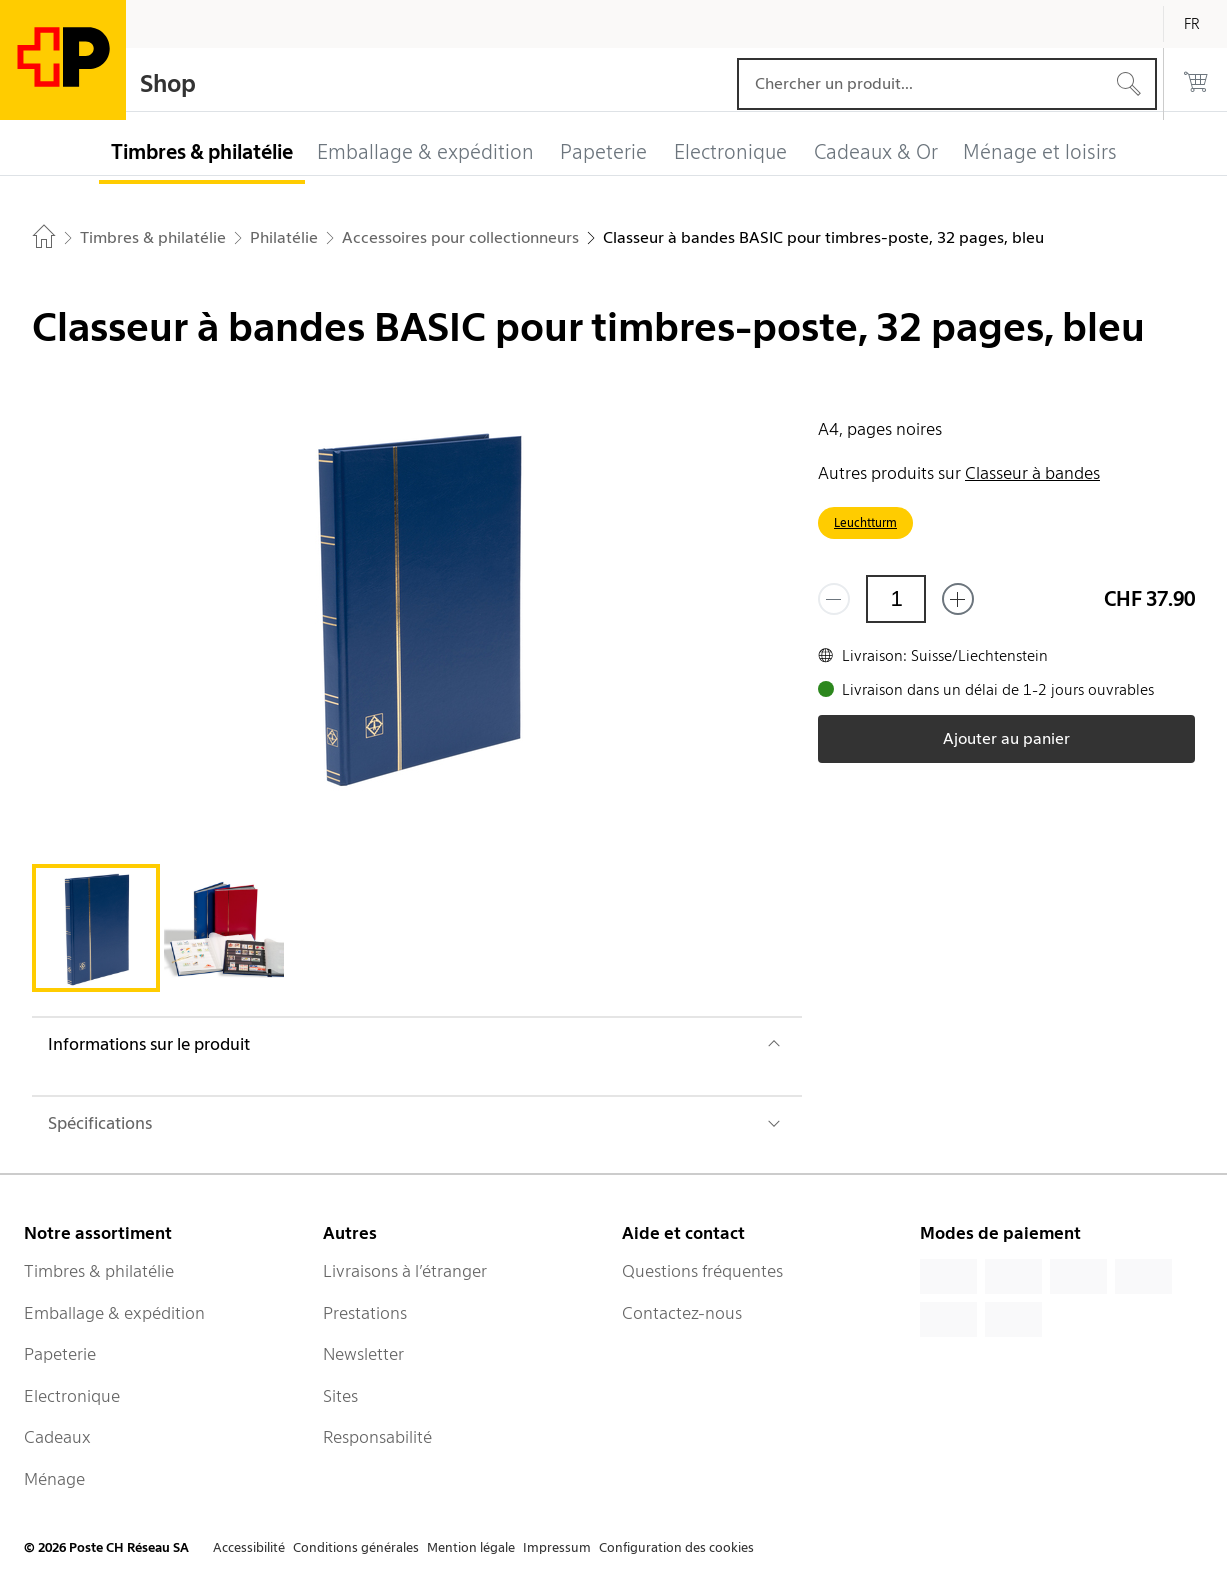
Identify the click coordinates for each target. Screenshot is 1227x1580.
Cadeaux (57, 1437)
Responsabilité (377, 1437)
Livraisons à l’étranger (405, 1271)
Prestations (365, 1313)
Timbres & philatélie (99, 1271)
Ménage (54, 1479)
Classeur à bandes (1032, 473)
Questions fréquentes (702, 1271)
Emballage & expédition (114, 1313)
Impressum (557, 1547)
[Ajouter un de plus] (958, 599)
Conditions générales (356, 1547)
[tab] (96, 928)
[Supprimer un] (834, 599)
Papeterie (60, 1354)
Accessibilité (249, 1547)
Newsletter (363, 1354)
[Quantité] (896, 599)
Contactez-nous (682, 1313)
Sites (340, 1396)
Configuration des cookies (676, 1547)
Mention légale (471, 1547)
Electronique (72, 1396)
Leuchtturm (865, 522)
